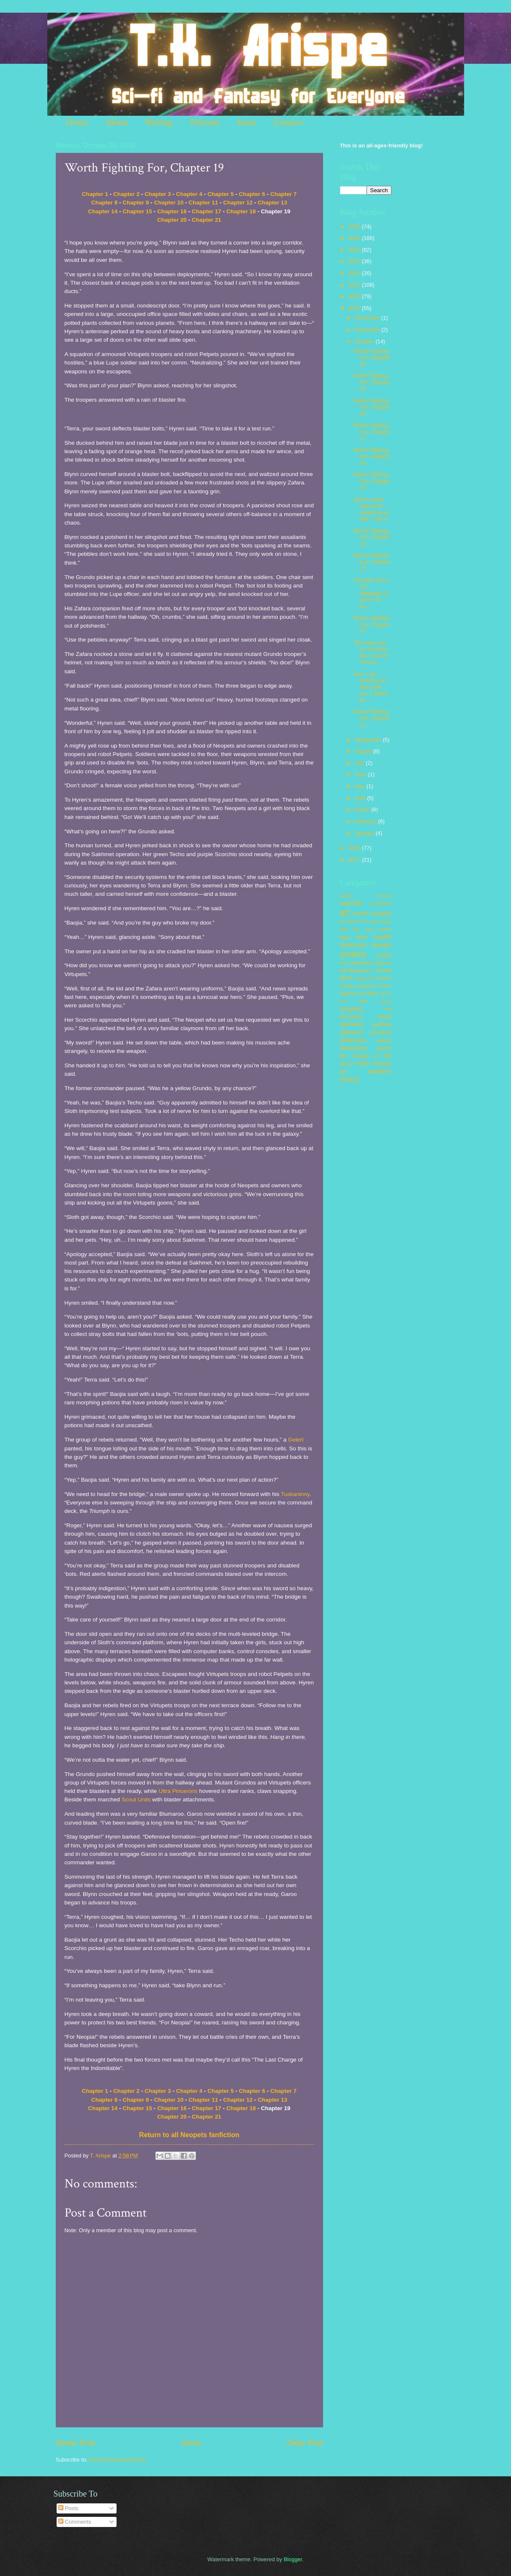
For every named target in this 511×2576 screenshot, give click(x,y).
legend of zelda (359, 993)
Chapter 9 (135, 202)
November (368, 329)
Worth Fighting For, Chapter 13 (371, 561)
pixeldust (380, 1032)
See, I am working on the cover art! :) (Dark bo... (370, 687)
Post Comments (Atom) (117, 2459)
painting (381, 1024)
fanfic (346, 978)
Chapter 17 (206, 211)
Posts (68, 2508)
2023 (355, 261)
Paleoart (205, 122)
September (369, 740)
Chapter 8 (104, 202)
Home (77, 122)
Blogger (293, 2559)
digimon (382, 963)
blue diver (354, 937)
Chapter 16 (172, 211)
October (365, 341)
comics (353, 954)
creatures (361, 963)
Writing (159, 122)
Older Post (305, 2443)
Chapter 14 (102, 211)
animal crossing (365, 895)
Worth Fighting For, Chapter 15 (371, 481)
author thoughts (372, 913)
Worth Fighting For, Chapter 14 (371, 537)
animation (380, 903)
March (363, 809)
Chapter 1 (95, 194)
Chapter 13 (272, 202)
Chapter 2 (126, 194)
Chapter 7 (283, 194)
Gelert (296, 1439)
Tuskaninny (295, 1494)
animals (351, 902)
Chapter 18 (241, 211)
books (382, 936)
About (117, 122)
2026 (355, 226)
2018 (355, 848)
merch (385, 993)
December (368, 318)
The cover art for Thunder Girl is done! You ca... (371, 652)
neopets (351, 1008)
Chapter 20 (172, 220)
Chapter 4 (189, 194)
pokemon (353, 1040)
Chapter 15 (137, 211)
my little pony (365, 1001)
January (365, 833)
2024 (355, 250)
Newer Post (75, 2443)
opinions (352, 1024)
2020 (355, 296)
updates (379, 1070)
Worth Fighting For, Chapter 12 (371, 624)
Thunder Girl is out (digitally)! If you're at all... (371, 593)
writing (349, 1079)
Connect (288, 122)
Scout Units (136, 1799)
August (364, 751)
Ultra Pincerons (177, 1791)
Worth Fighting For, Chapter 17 (371, 431)
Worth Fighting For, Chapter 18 (371, 407)
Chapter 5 (220, 194)
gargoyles (364, 978)
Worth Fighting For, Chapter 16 (371, 456)
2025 (355, 238)
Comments (74, 2522)
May (361, 786)
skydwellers (354, 1048)
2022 (355, 273)
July (360, 763)
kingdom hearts (374, 985)
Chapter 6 (252, 194)
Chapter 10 (169, 202)
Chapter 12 (238, 202)
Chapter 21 (206, 220)
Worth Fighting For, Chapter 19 (371, 382)
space (384, 1048)
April (361, 798)
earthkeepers (356, 970)
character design (365, 944)
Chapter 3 (157, 194)
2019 (355, 308)
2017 (355, 860)
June (361, 774)
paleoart (352, 1032)
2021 (355, 285)
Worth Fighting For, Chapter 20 (371, 357)
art (345, 912)
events (383, 970)
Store (246, 122)
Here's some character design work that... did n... (372, 509)
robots (383, 1040)
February (366, 821)
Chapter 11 (203, 202)
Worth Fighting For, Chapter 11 (371, 718)
